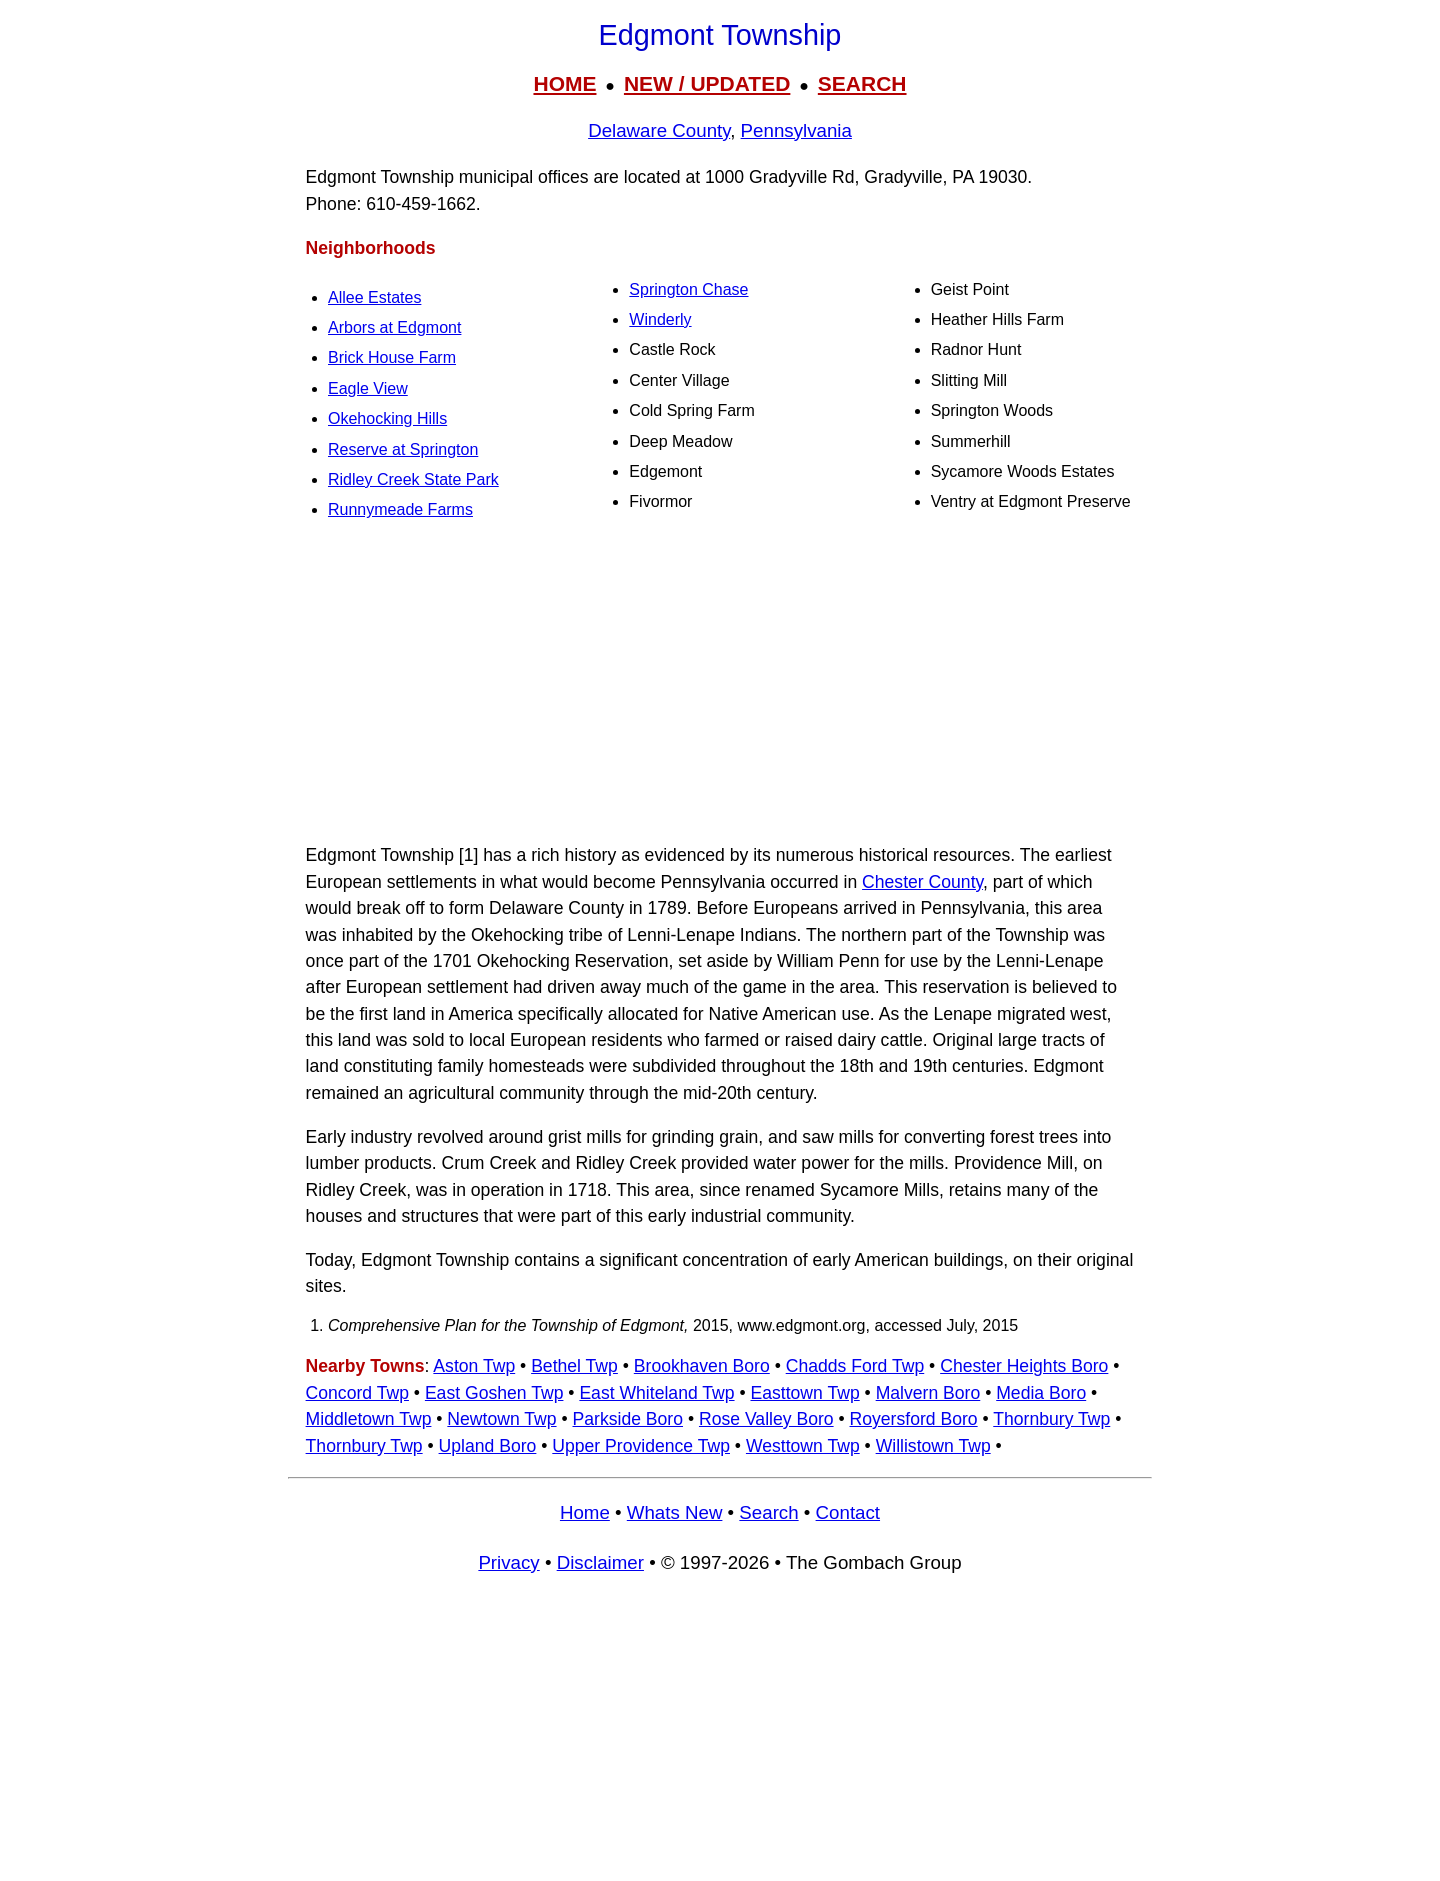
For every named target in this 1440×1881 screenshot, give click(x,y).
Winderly (660, 319)
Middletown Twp (369, 1419)
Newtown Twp (501, 1419)
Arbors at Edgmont (394, 327)
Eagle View (368, 388)
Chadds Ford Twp (855, 1366)
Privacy (508, 1562)
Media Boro (1041, 1393)
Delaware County (659, 130)
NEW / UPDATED (707, 83)
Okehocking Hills (387, 418)
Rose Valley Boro (766, 1419)
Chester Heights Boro (1024, 1366)
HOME (564, 83)
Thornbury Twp (1051, 1419)
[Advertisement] (720, 685)
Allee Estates (374, 297)
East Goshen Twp (494, 1393)
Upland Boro (488, 1446)
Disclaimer (600, 1562)
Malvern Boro (928, 1393)
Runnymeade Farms (400, 509)
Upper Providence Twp (641, 1446)
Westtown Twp (803, 1446)
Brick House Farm (392, 357)
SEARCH (862, 83)
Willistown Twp (933, 1446)
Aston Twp (474, 1366)
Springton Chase (688, 289)
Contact (848, 1512)
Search (768, 1512)
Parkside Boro (628, 1419)
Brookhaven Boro (702, 1366)
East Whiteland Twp (656, 1393)
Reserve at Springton (403, 449)
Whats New (675, 1512)
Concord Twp (357, 1393)
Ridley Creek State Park (413, 479)
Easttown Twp (804, 1393)
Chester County (922, 882)
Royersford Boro (914, 1419)
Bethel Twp (574, 1366)
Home (585, 1512)
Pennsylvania (796, 130)
